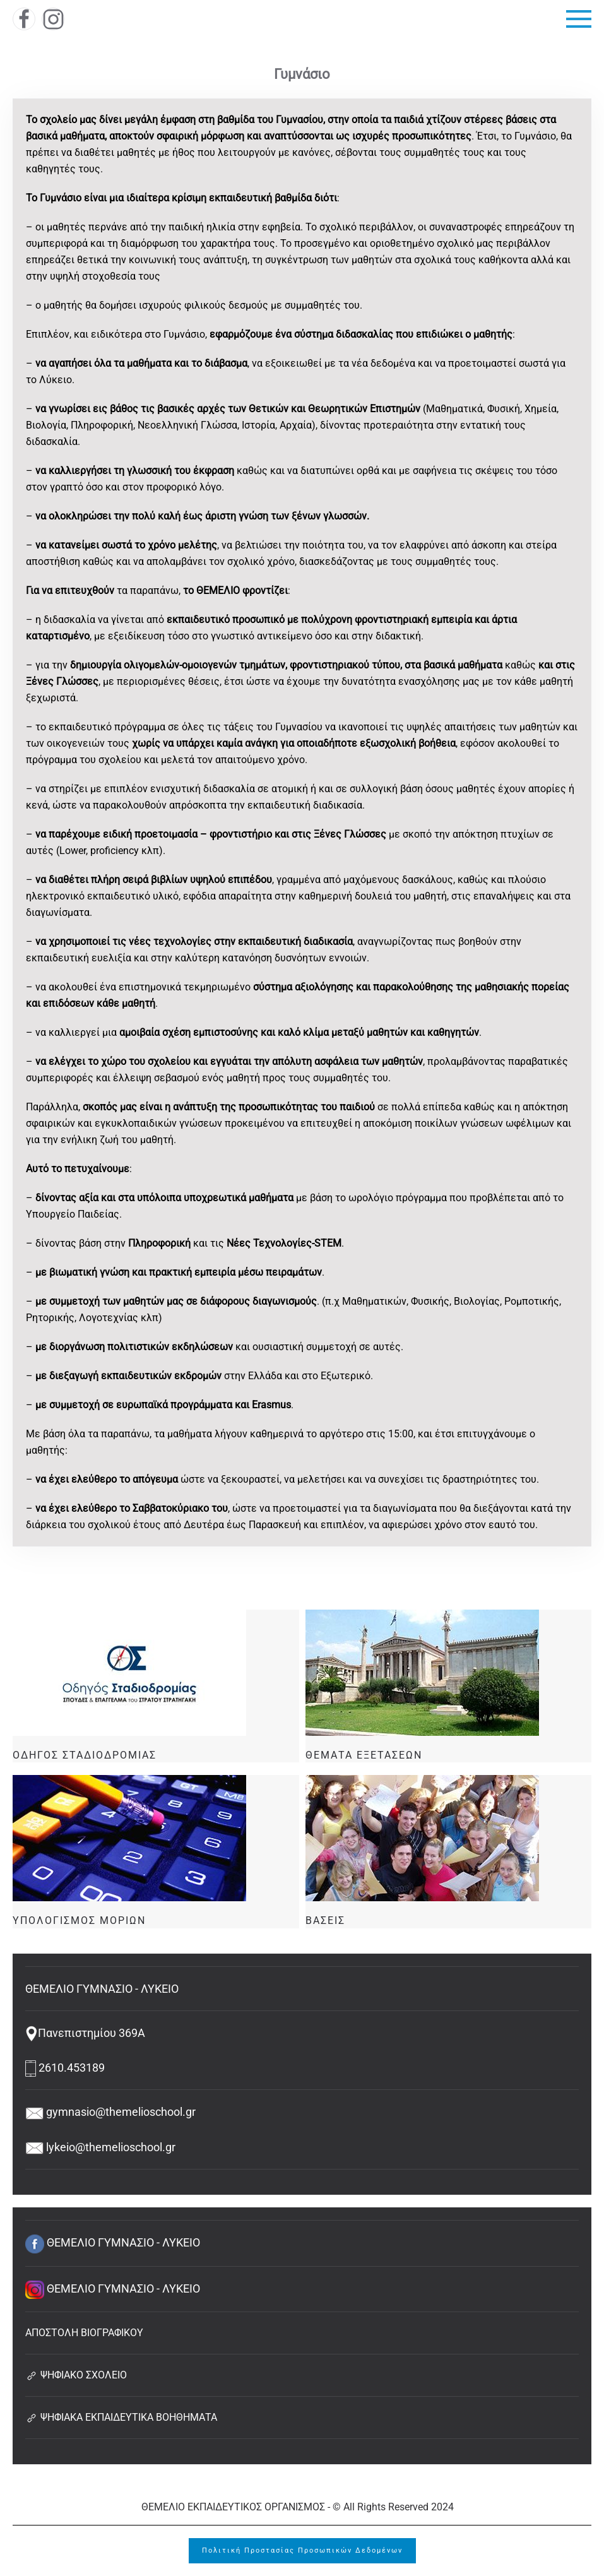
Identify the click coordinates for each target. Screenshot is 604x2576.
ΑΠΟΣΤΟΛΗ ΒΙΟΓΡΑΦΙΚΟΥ (84, 2333)
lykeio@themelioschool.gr (100, 2147)
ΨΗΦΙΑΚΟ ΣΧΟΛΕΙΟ (76, 2375)
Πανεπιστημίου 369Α (85, 2032)
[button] (578, 19)
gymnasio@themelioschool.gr (110, 2111)
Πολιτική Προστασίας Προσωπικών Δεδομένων (302, 2550)
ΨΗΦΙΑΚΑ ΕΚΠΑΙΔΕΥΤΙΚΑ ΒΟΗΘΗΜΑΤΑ (121, 2417)
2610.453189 (65, 2067)
